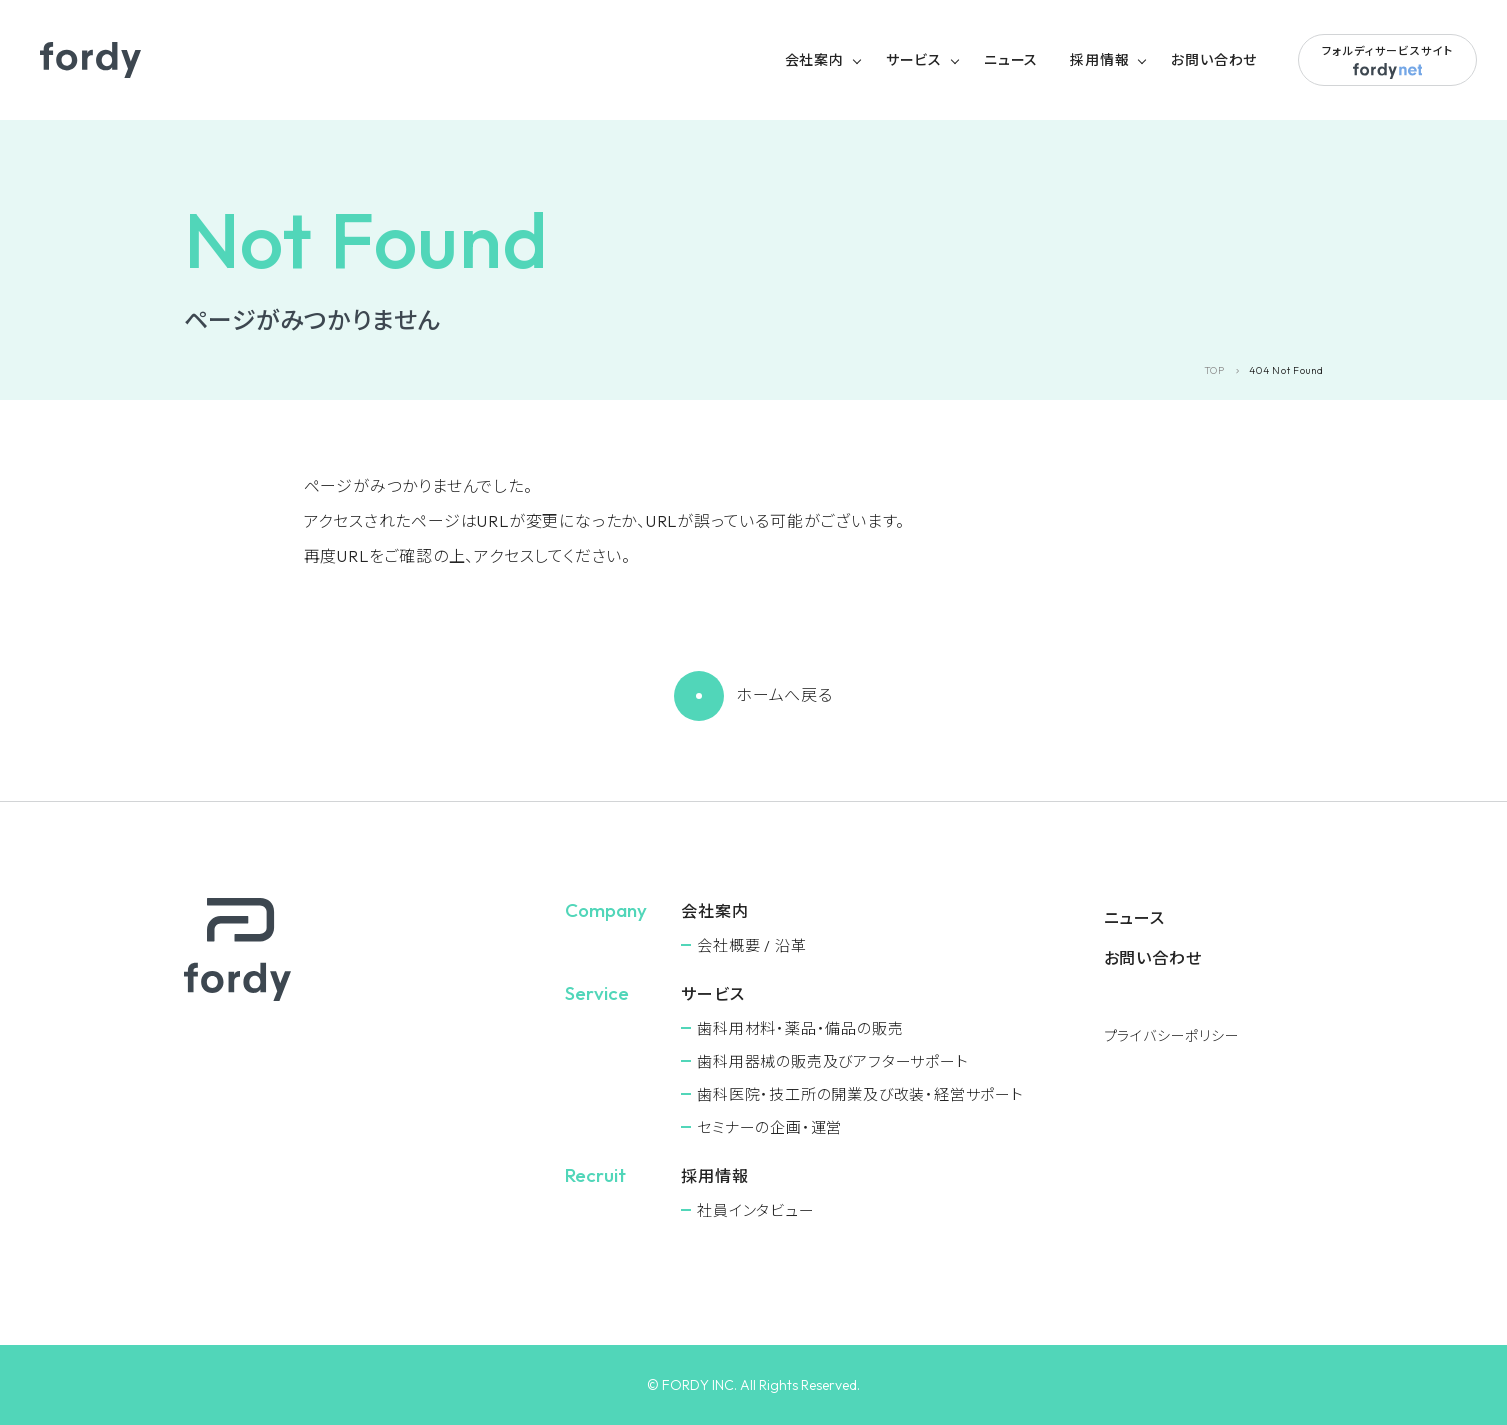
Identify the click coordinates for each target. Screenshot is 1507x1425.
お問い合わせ (1214, 60)
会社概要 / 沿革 (751, 945)
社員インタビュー (755, 1210)
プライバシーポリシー (1172, 1036)
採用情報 (1099, 60)
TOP (1214, 370)
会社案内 (814, 60)
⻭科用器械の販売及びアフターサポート (832, 1061)
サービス (914, 60)
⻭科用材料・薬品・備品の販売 (800, 1028)
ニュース (1011, 60)
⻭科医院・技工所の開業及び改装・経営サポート (860, 1094)
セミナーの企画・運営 (769, 1127)
